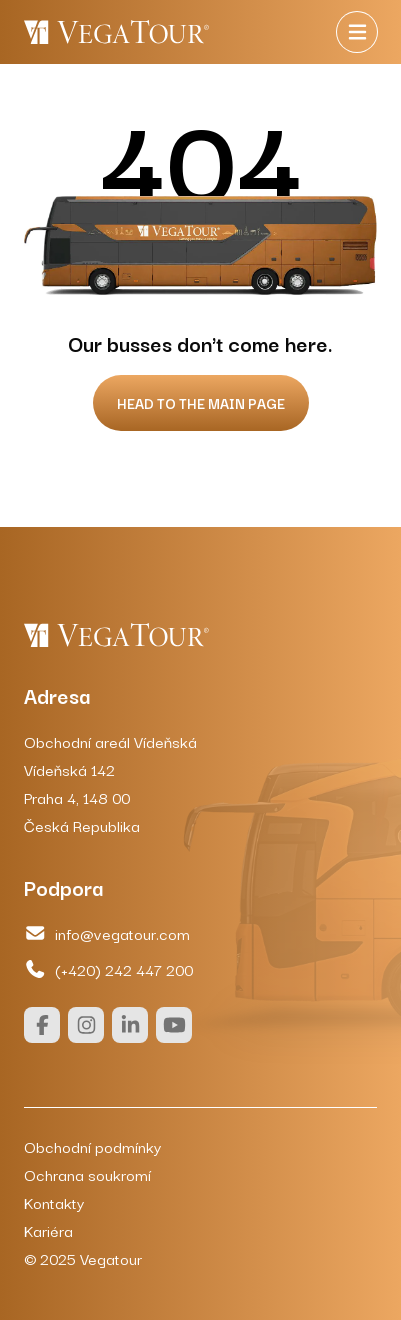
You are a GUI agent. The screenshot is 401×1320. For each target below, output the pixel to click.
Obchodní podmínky (92, 1146)
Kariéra (48, 1230)
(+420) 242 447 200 (108, 969)
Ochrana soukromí (87, 1174)
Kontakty (54, 1202)
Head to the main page (201, 403)
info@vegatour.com (107, 933)
